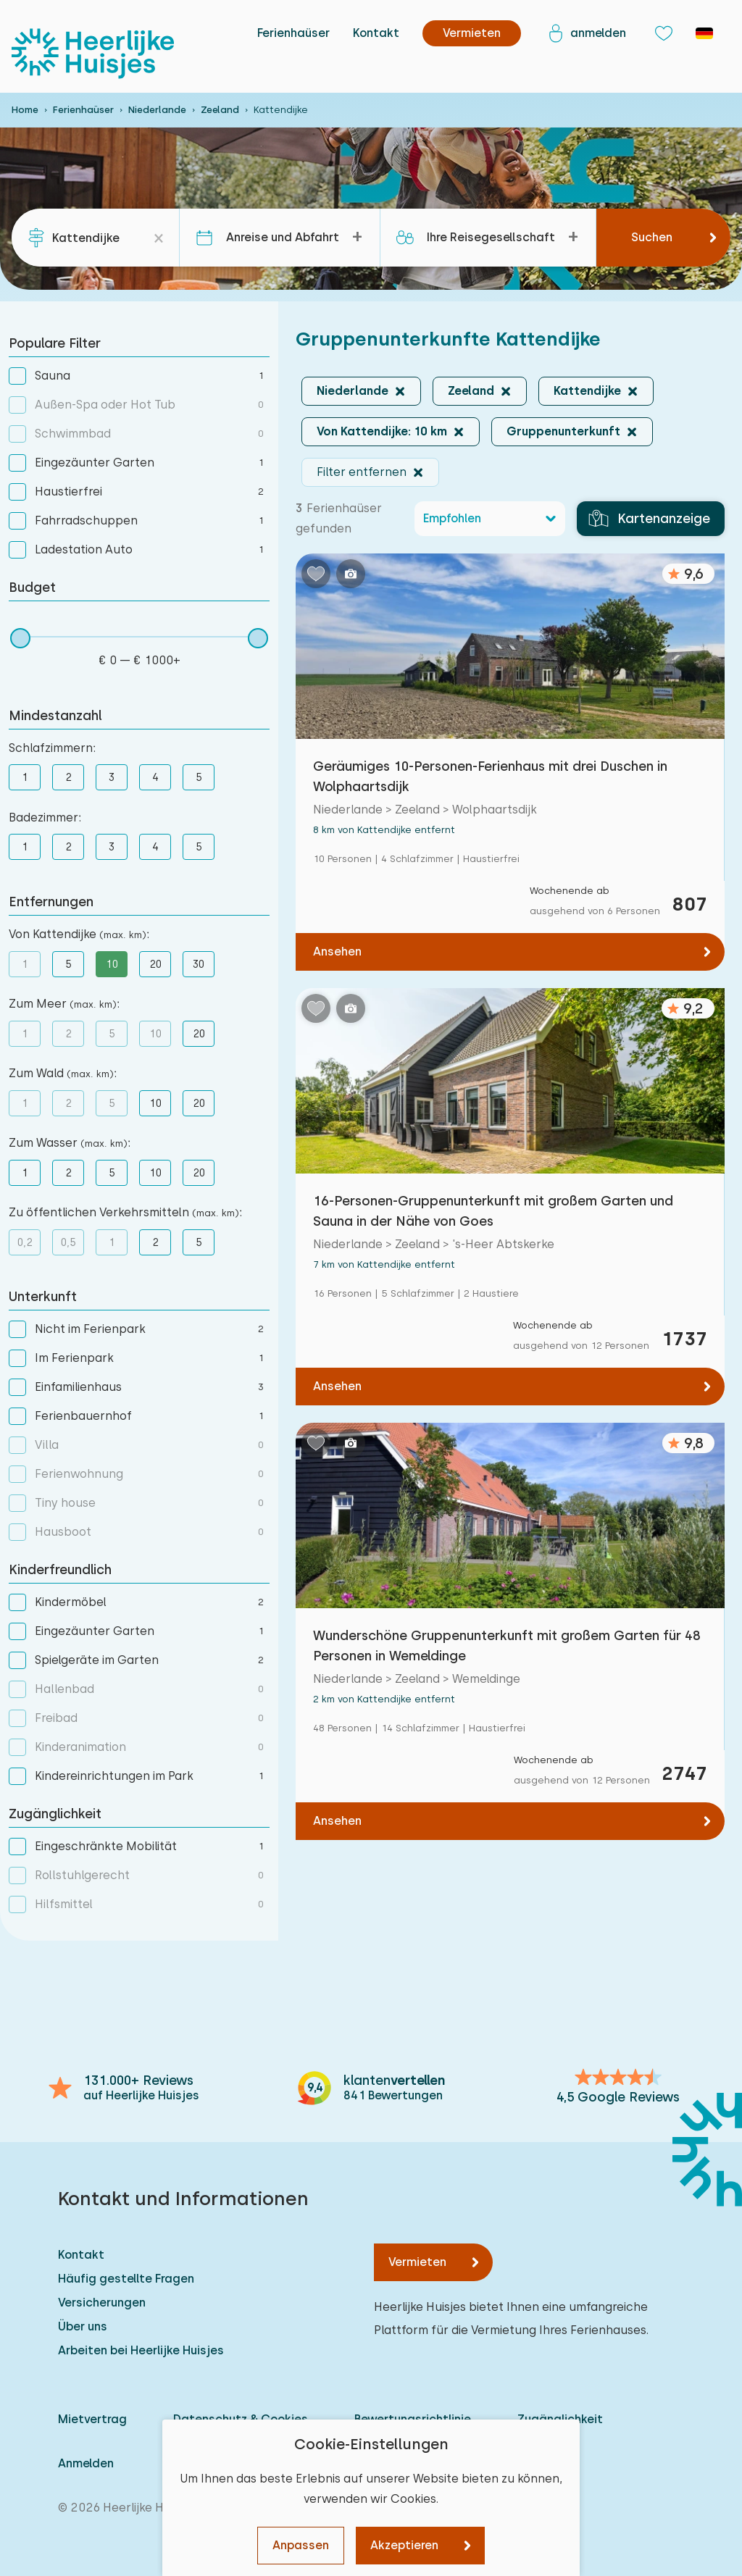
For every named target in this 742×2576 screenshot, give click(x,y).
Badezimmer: (45, 817)
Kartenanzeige (649, 519)
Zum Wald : (63, 1073)
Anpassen (300, 2545)
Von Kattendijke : (79, 934)
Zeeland (220, 109)
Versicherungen (102, 2302)
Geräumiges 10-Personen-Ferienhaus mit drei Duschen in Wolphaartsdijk (490, 776)
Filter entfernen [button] (362, 472)
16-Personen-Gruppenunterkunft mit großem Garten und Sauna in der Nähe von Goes (493, 1211)
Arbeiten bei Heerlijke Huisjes (141, 2350)
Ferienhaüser (293, 33)
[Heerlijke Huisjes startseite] (93, 53)
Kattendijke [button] (587, 391)
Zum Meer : (64, 1004)
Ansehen (337, 951)
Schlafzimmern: (52, 748)
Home (25, 109)
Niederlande (157, 109)
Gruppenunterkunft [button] (563, 431)
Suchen (651, 237)
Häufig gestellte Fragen (126, 2279)
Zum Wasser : (69, 1143)
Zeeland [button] (471, 391)
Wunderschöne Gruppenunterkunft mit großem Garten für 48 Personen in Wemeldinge (507, 1645)
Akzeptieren (404, 2545)
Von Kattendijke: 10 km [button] (382, 431)
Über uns (82, 2326)
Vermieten (417, 2262)
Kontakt (376, 33)
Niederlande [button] (352, 391)
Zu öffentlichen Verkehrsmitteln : (125, 1212)
